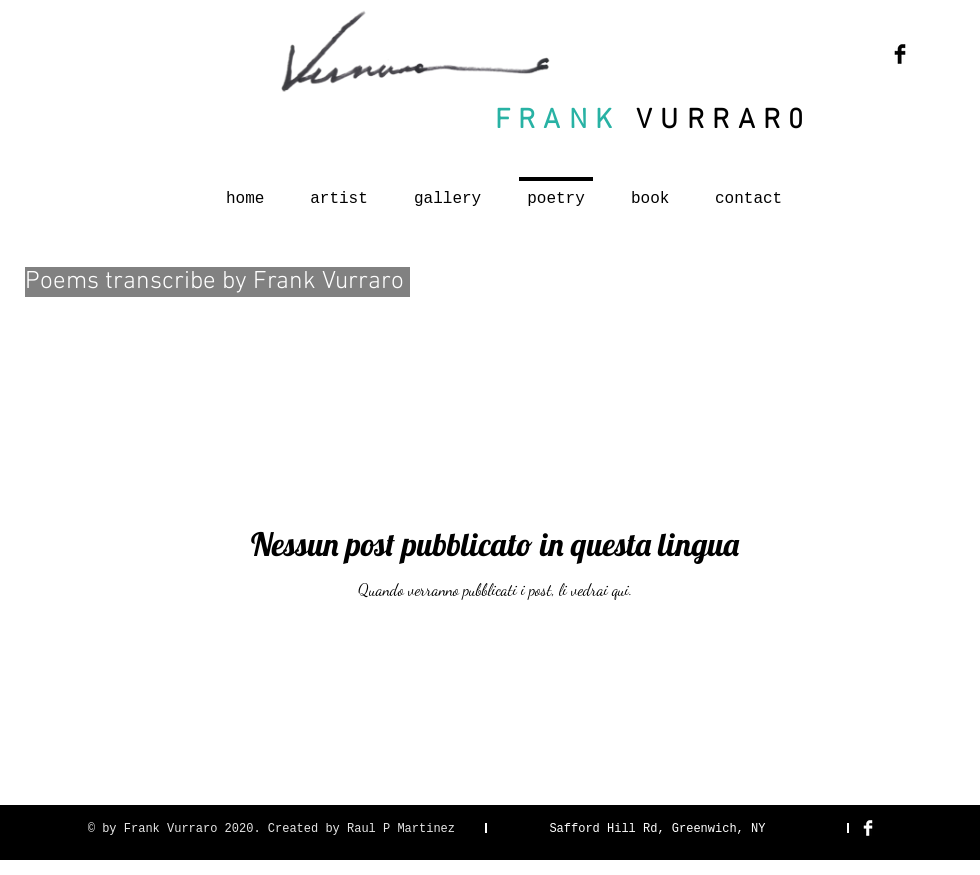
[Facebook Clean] (868, 828)
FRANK (558, 121)
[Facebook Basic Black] (900, 54)
